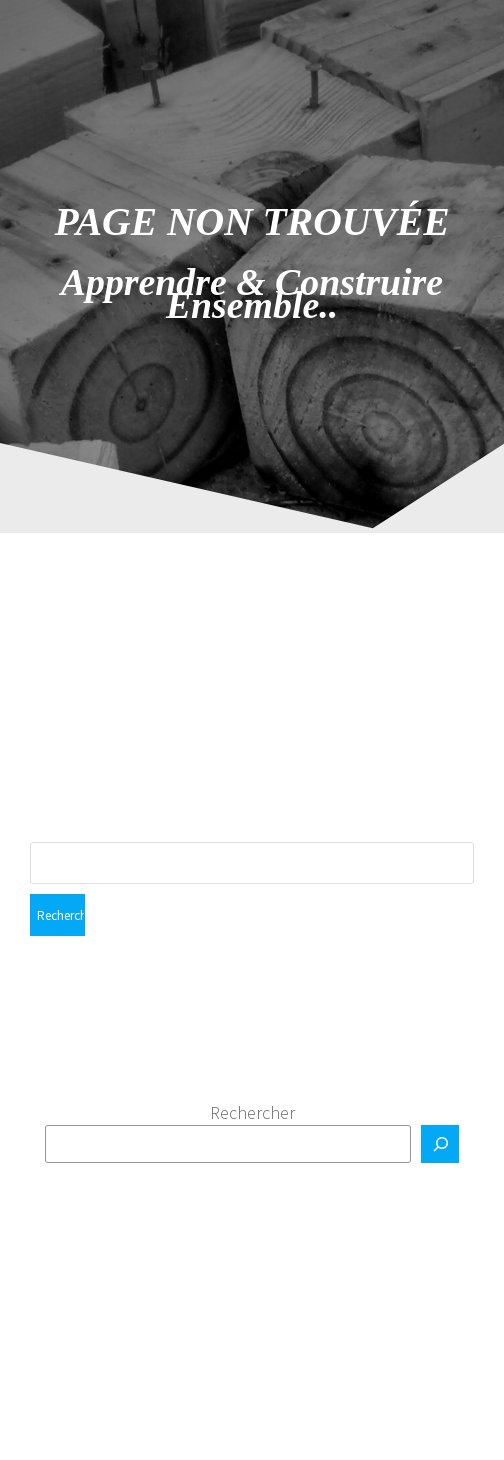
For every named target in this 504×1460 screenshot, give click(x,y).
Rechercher (252, 1112)
